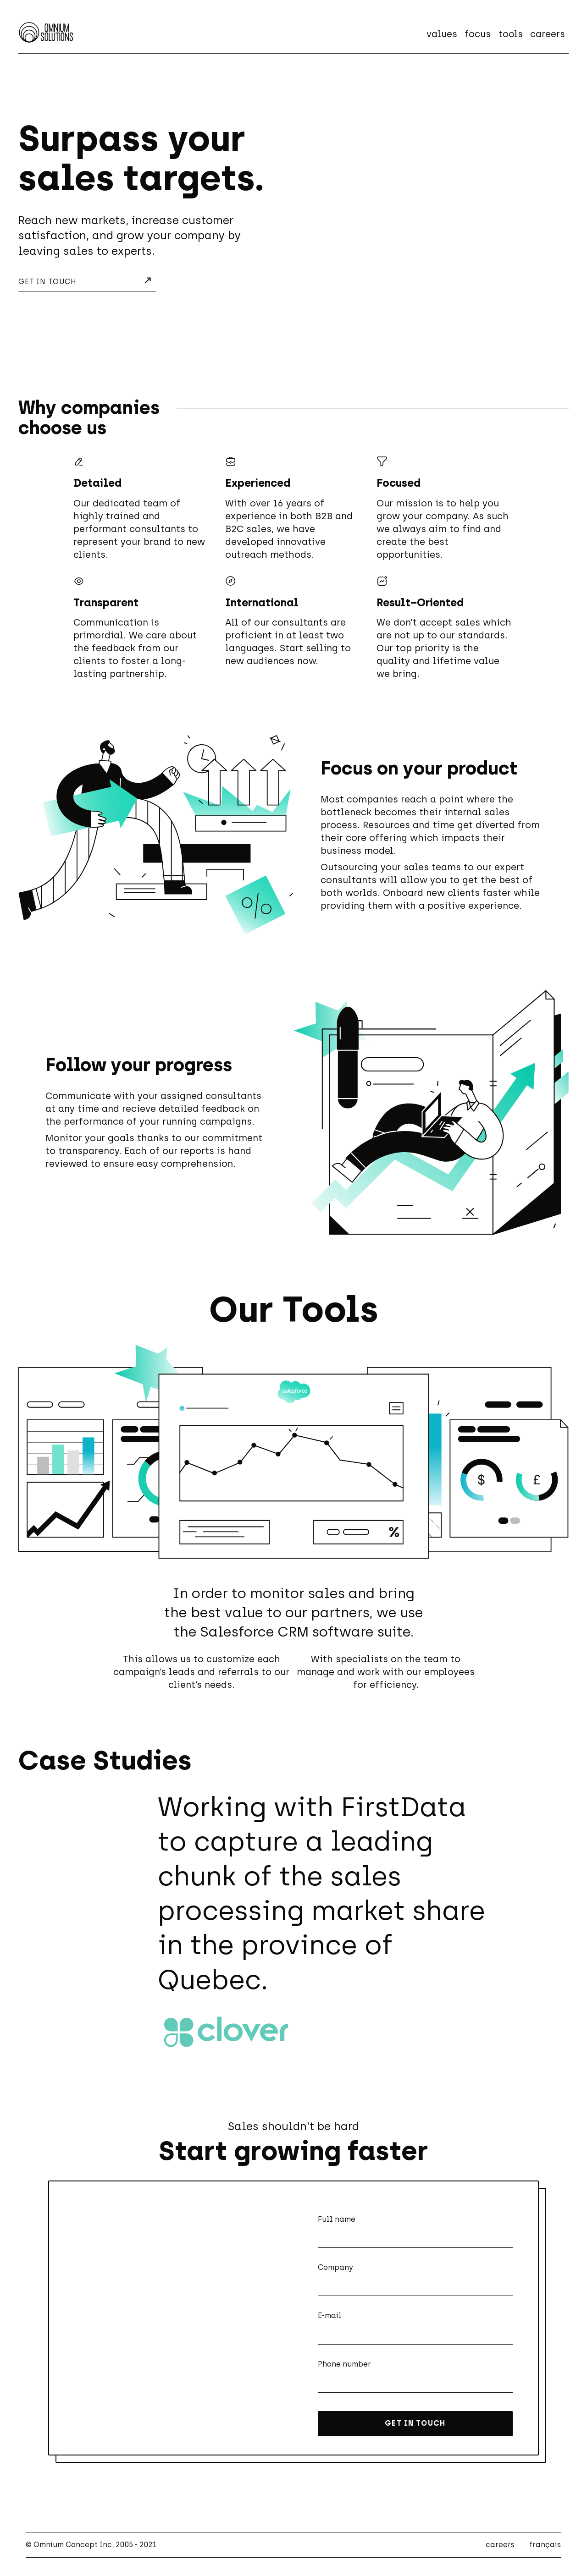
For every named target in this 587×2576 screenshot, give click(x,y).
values (441, 33)
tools (510, 33)
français (545, 2544)
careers (547, 33)
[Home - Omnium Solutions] (45, 32)
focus (478, 33)
